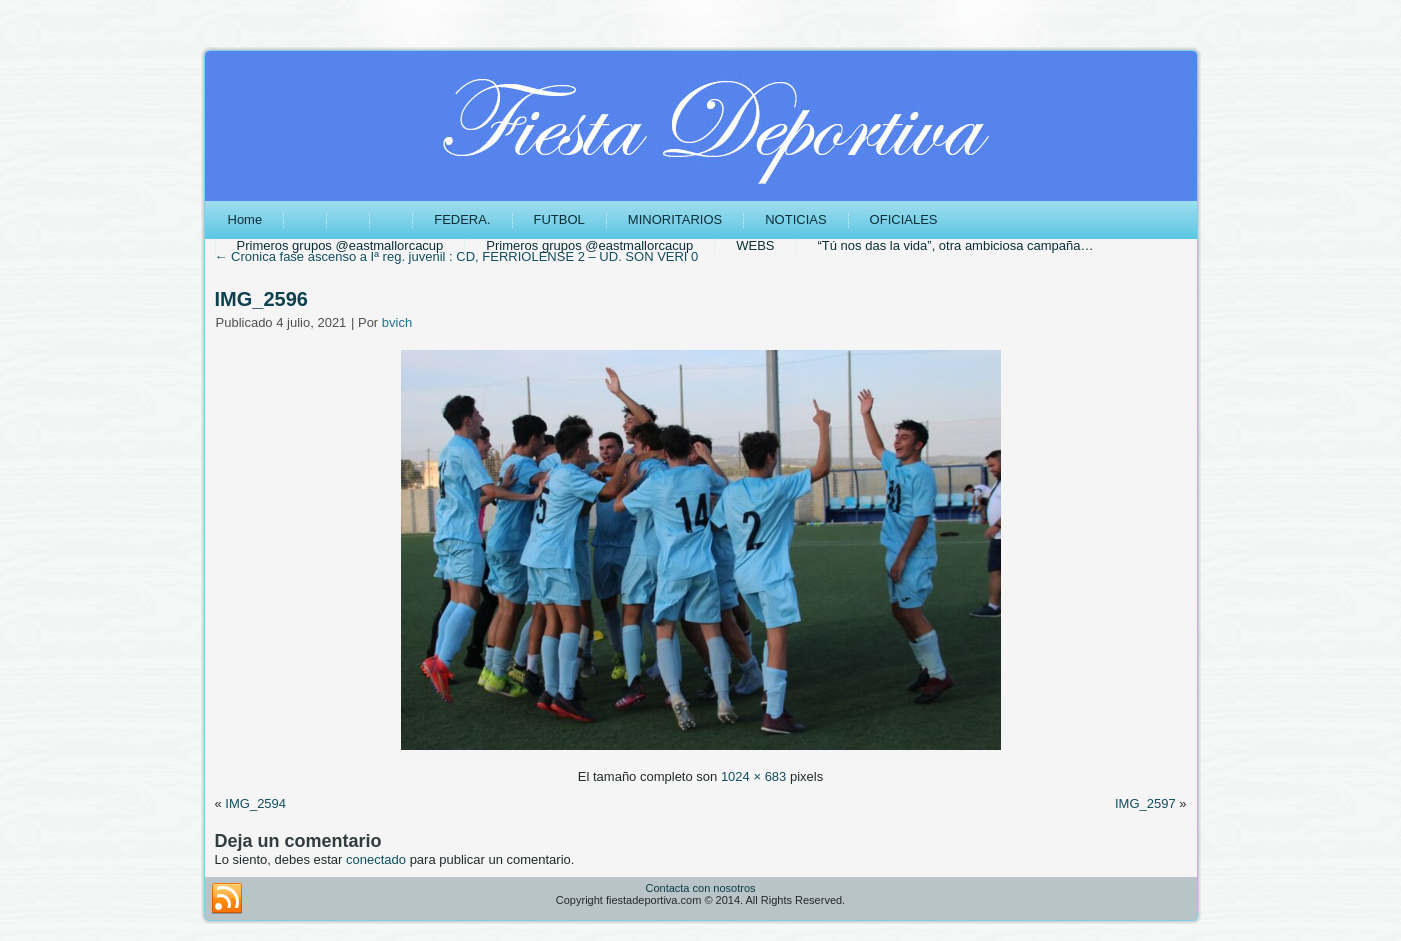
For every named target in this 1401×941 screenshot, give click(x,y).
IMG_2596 (261, 299)
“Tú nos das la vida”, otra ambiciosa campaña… (955, 245)
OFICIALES (904, 219)
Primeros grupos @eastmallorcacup (340, 245)
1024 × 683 (753, 776)
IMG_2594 (255, 803)
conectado (376, 859)
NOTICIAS (795, 219)
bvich (397, 322)
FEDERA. (462, 219)
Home (245, 219)
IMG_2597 (1145, 803)
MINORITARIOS (675, 219)
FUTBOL (559, 219)
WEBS (755, 245)
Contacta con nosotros (700, 888)
